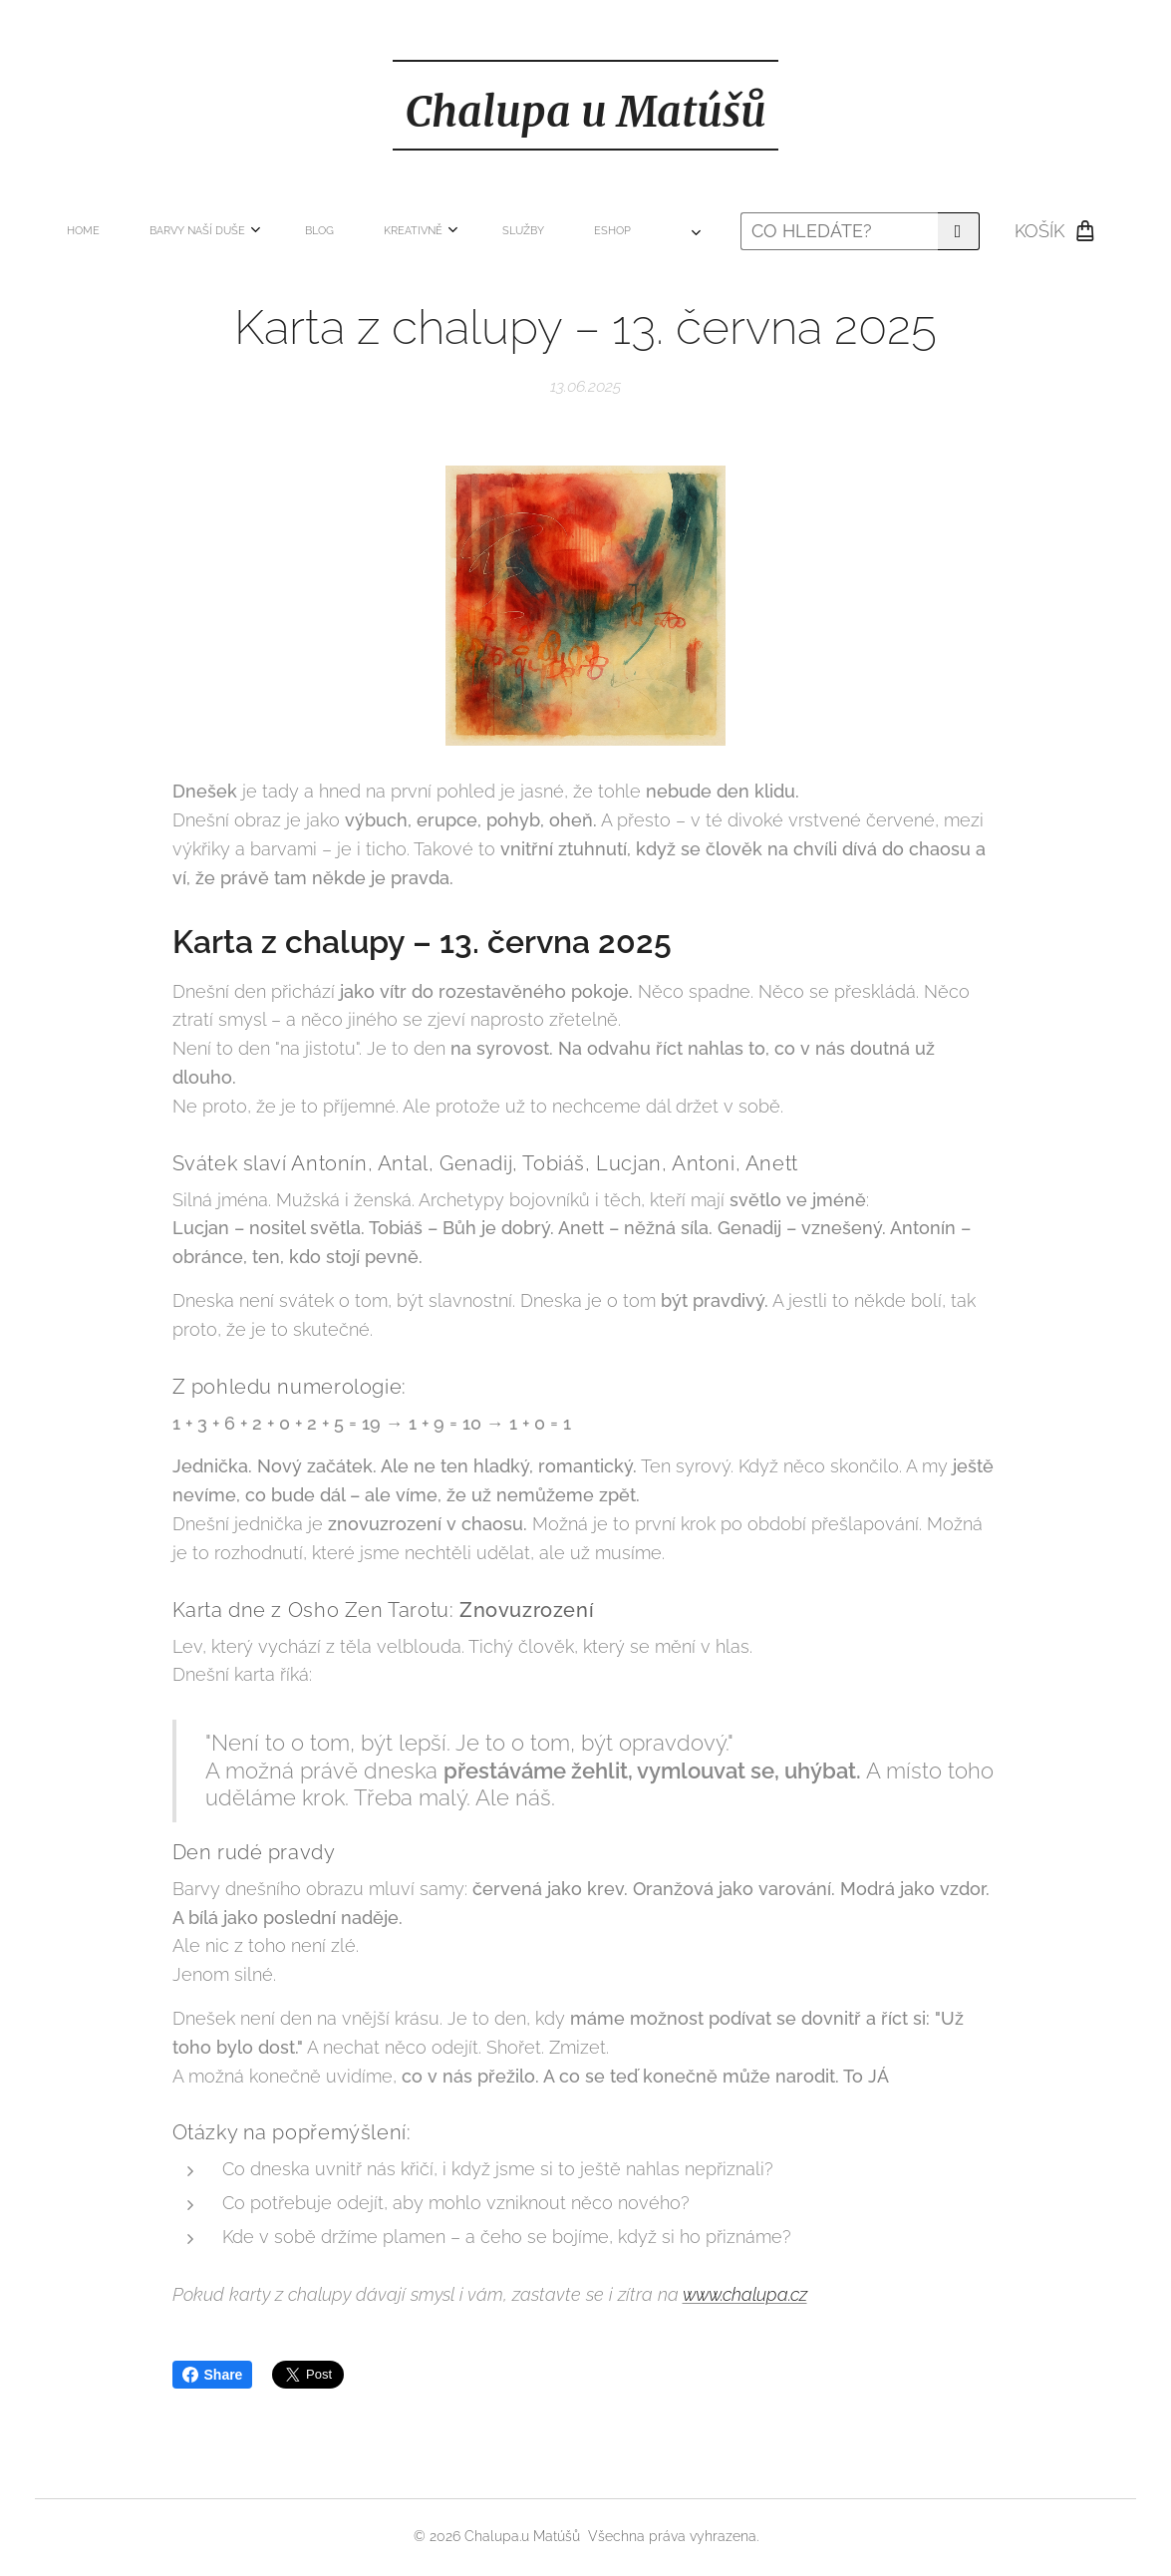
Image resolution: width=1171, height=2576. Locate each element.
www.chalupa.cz (745, 2294)
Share (212, 2375)
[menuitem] (203, 231)
